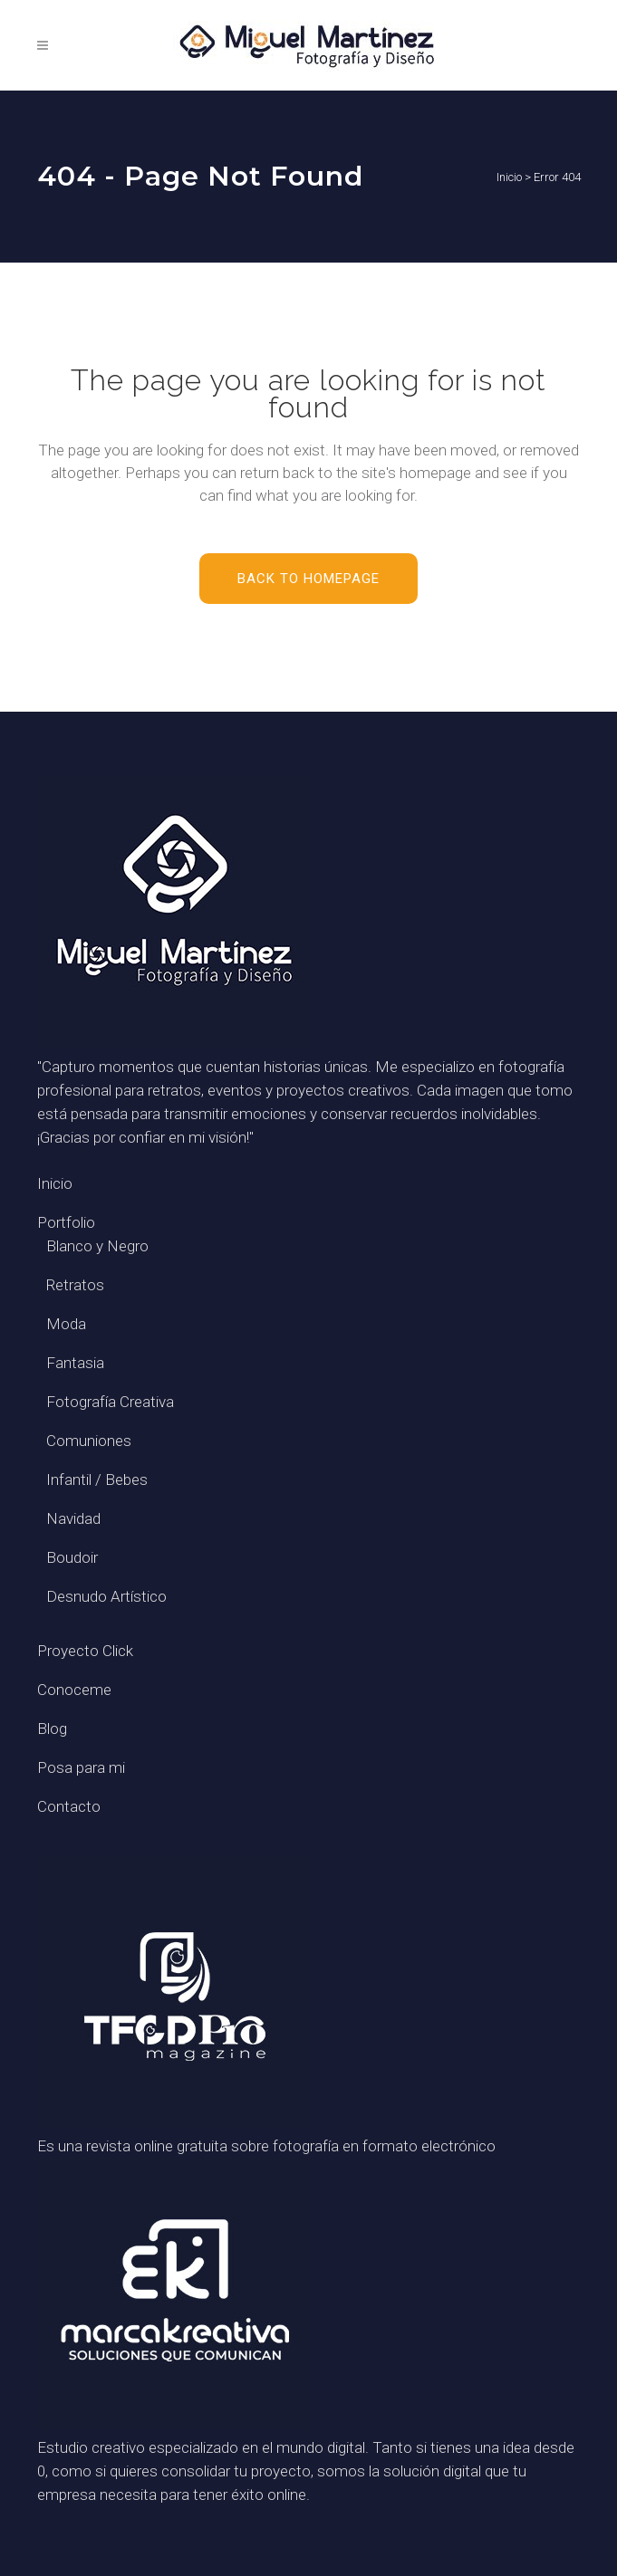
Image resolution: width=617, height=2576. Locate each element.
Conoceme (74, 1690)
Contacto (69, 1806)
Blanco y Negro (97, 1246)
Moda (66, 1324)
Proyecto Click (85, 1651)
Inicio (509, 177)
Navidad (73, 1518)
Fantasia (75, 1363)
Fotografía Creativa (110, 1402)
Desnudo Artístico (106, 1596)
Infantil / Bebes (97, 1479)
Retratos (75, 1285)
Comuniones (88, 1441)
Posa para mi (81, 1767)
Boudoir (72, 1557)
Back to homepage (308, 578)
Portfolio (66, 1222)
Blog (52, 1728)
